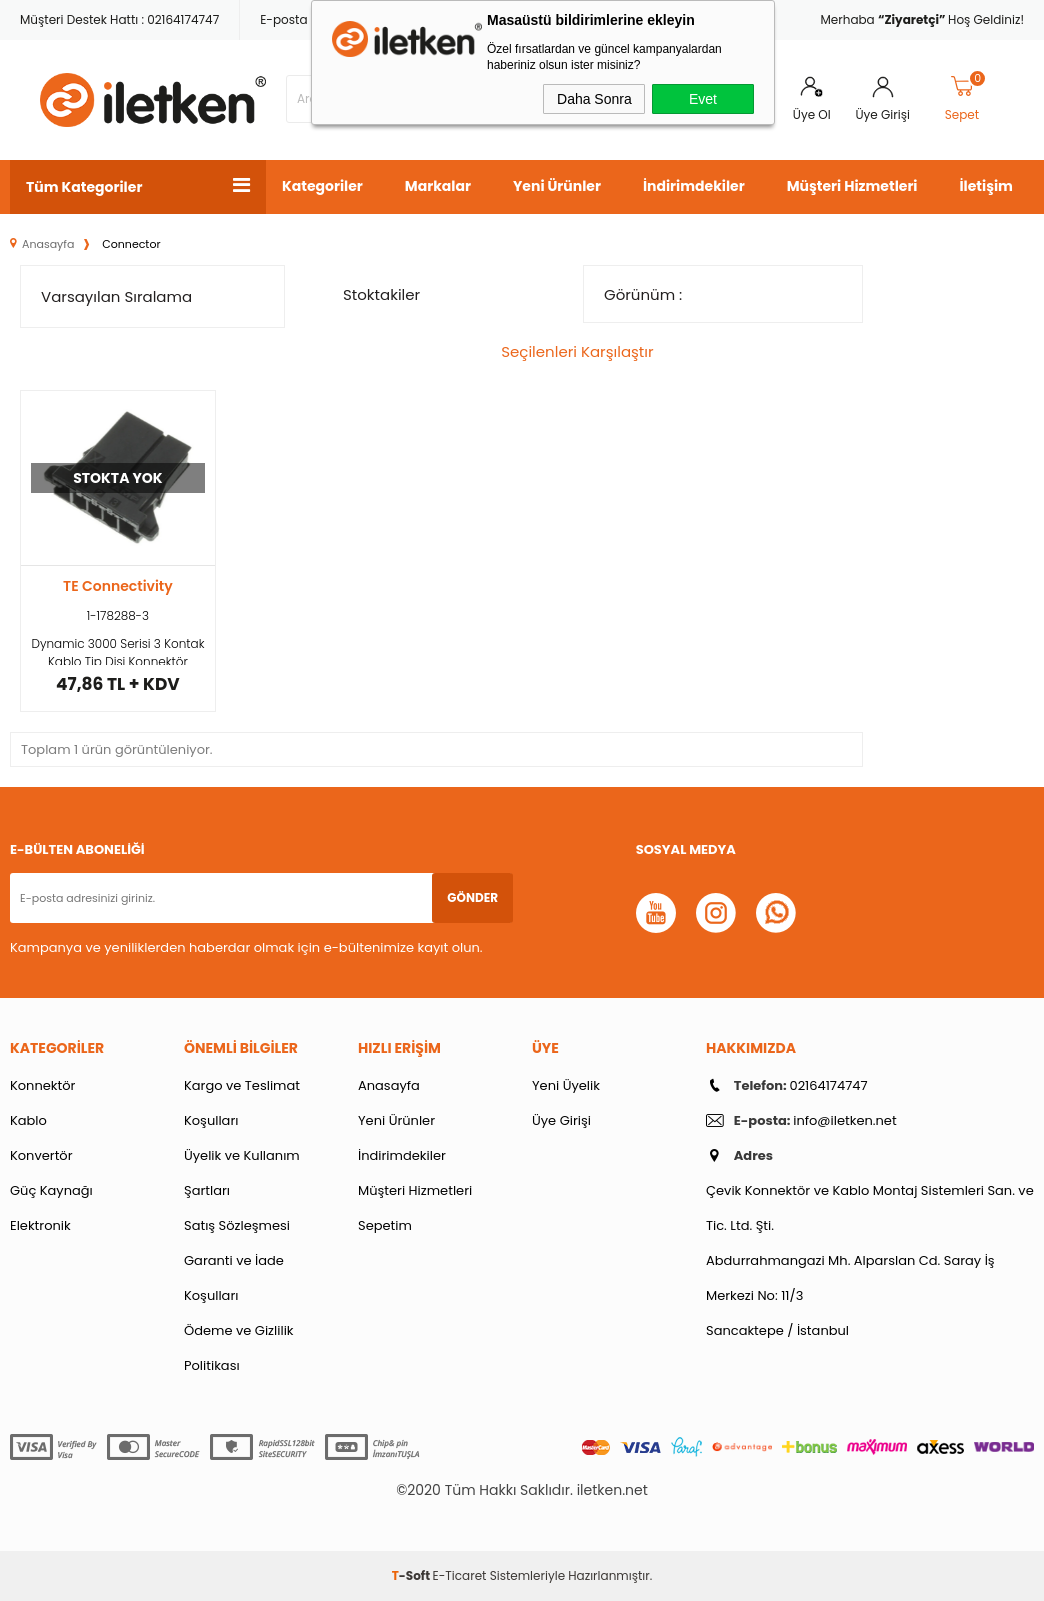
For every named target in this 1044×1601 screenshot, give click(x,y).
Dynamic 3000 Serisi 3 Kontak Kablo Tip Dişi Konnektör (117, 650)
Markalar (438, 186)
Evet (703, 99)
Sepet (966, 99)
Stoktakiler (370, 294)
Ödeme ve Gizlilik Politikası (239, 1348)
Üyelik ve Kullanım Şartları (242, 1173)
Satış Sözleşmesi (237, 1225)
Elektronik (40, 1225)
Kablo (28, 1120)
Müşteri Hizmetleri (852, 186)
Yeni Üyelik (566, 1085)
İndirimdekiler (694, 186)
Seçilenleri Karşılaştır (566, 351)
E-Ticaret (460, 1575)
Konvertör (41, 1155)
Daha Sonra (594, 99)
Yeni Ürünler (557, 186)
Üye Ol (812, 114)
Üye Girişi (883, 114)
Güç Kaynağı (51, 1190)
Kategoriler (322, 186)
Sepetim (385, 1225)
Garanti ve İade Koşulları (234, 1278)
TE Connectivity (118, 586)
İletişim (985, 186)
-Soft (412, 1575)
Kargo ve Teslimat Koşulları (242, 1103)
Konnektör (42, 1085)
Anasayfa (389, 1085)
